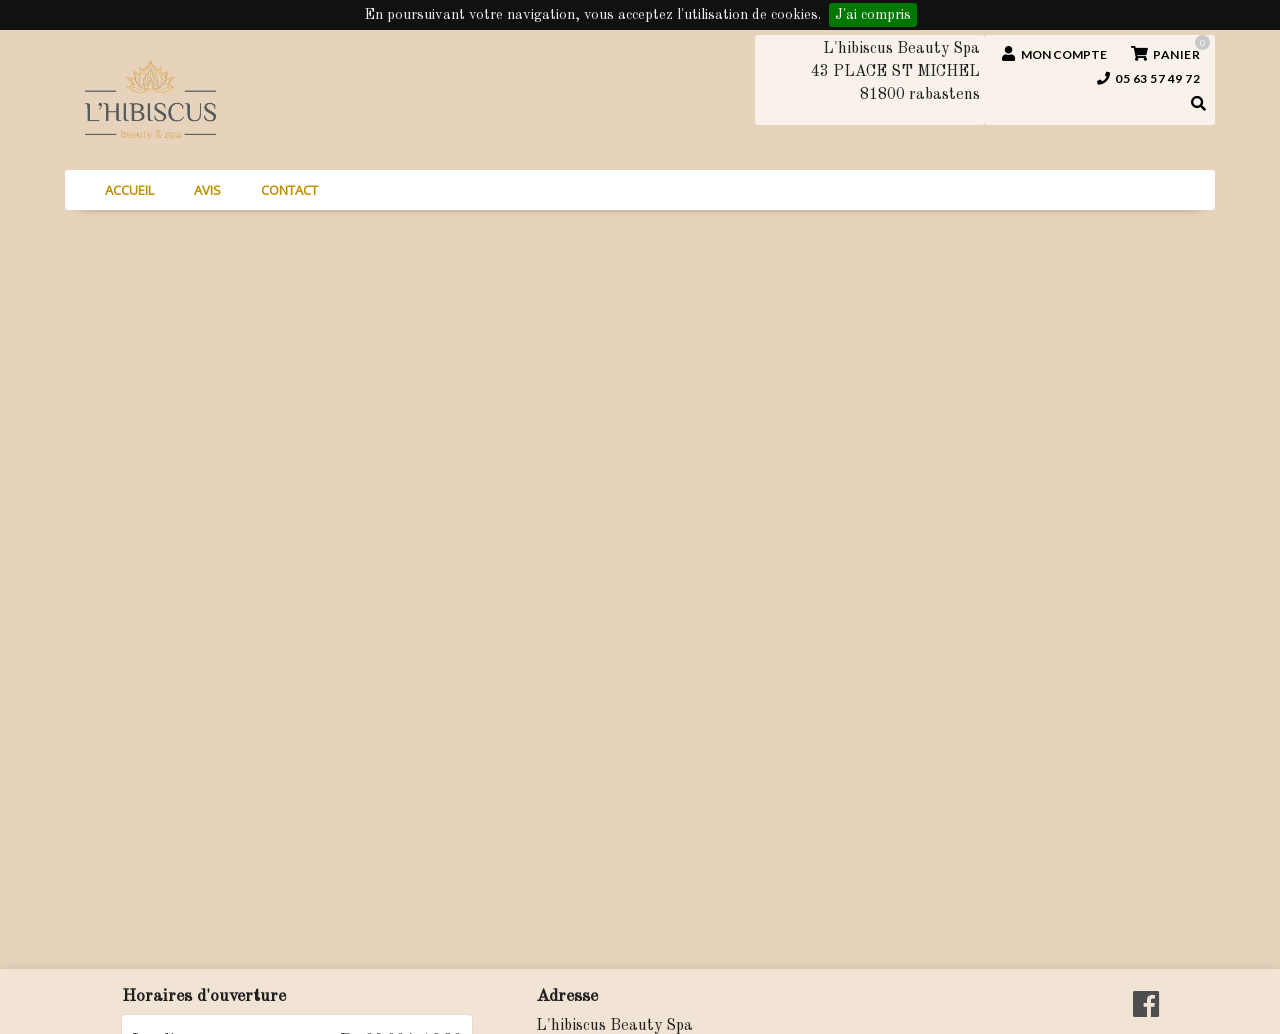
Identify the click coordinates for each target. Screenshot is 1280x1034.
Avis (207, 190)
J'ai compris (873, 15)
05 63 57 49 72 (1149, 78)
